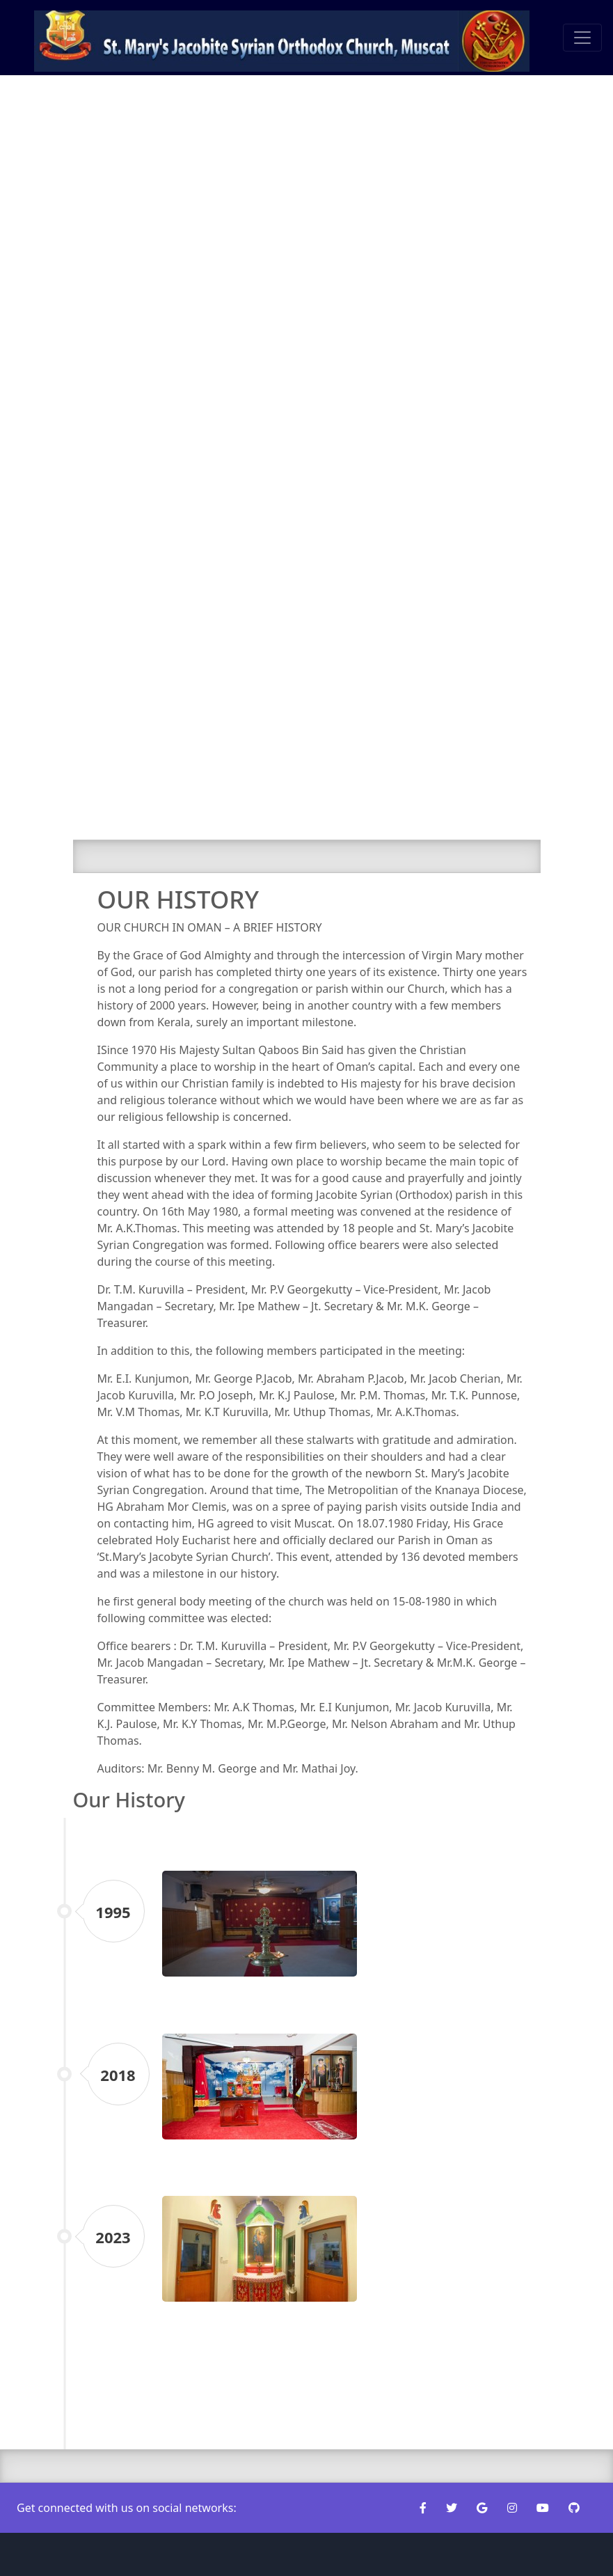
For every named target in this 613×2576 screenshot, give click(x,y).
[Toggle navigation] (582, 38)
